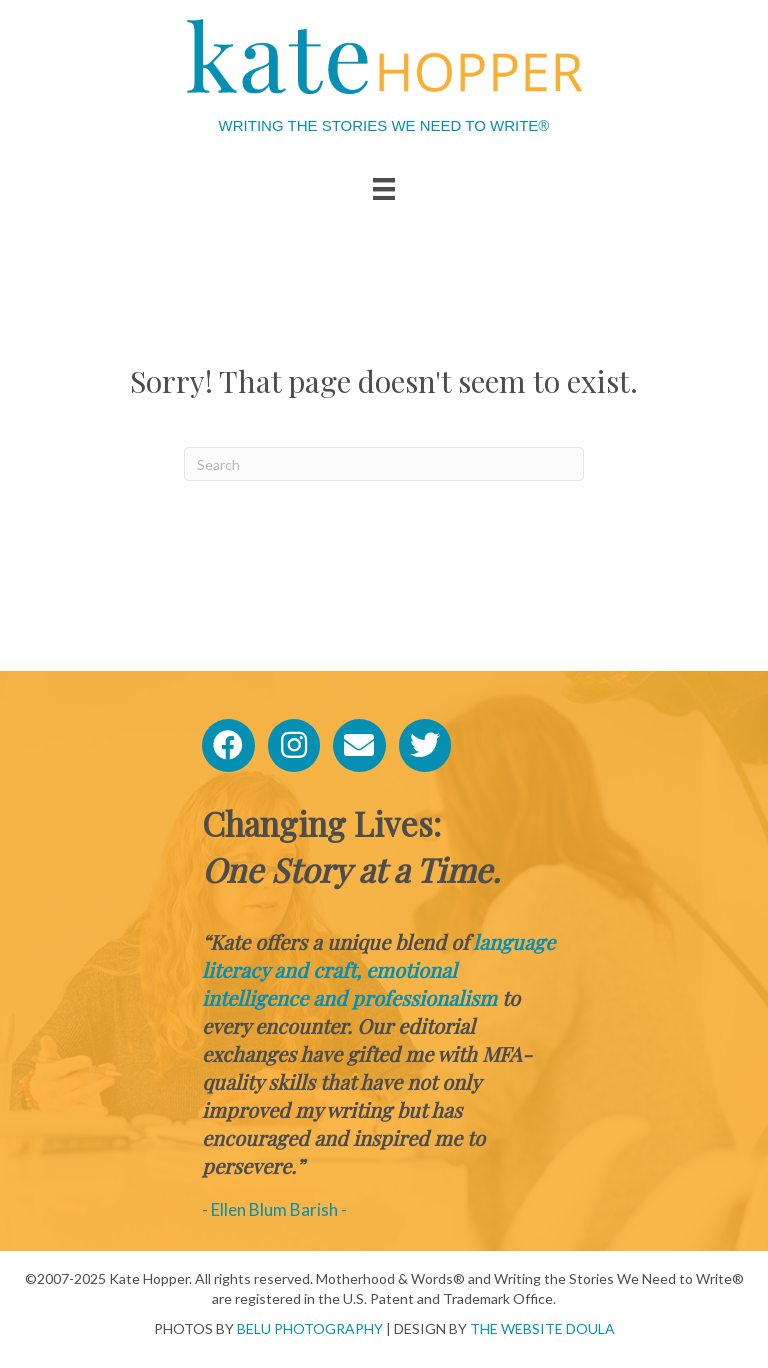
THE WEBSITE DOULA (542, 1328)
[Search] (384, 464)
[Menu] (384, 188)
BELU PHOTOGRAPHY (310, 1328)
